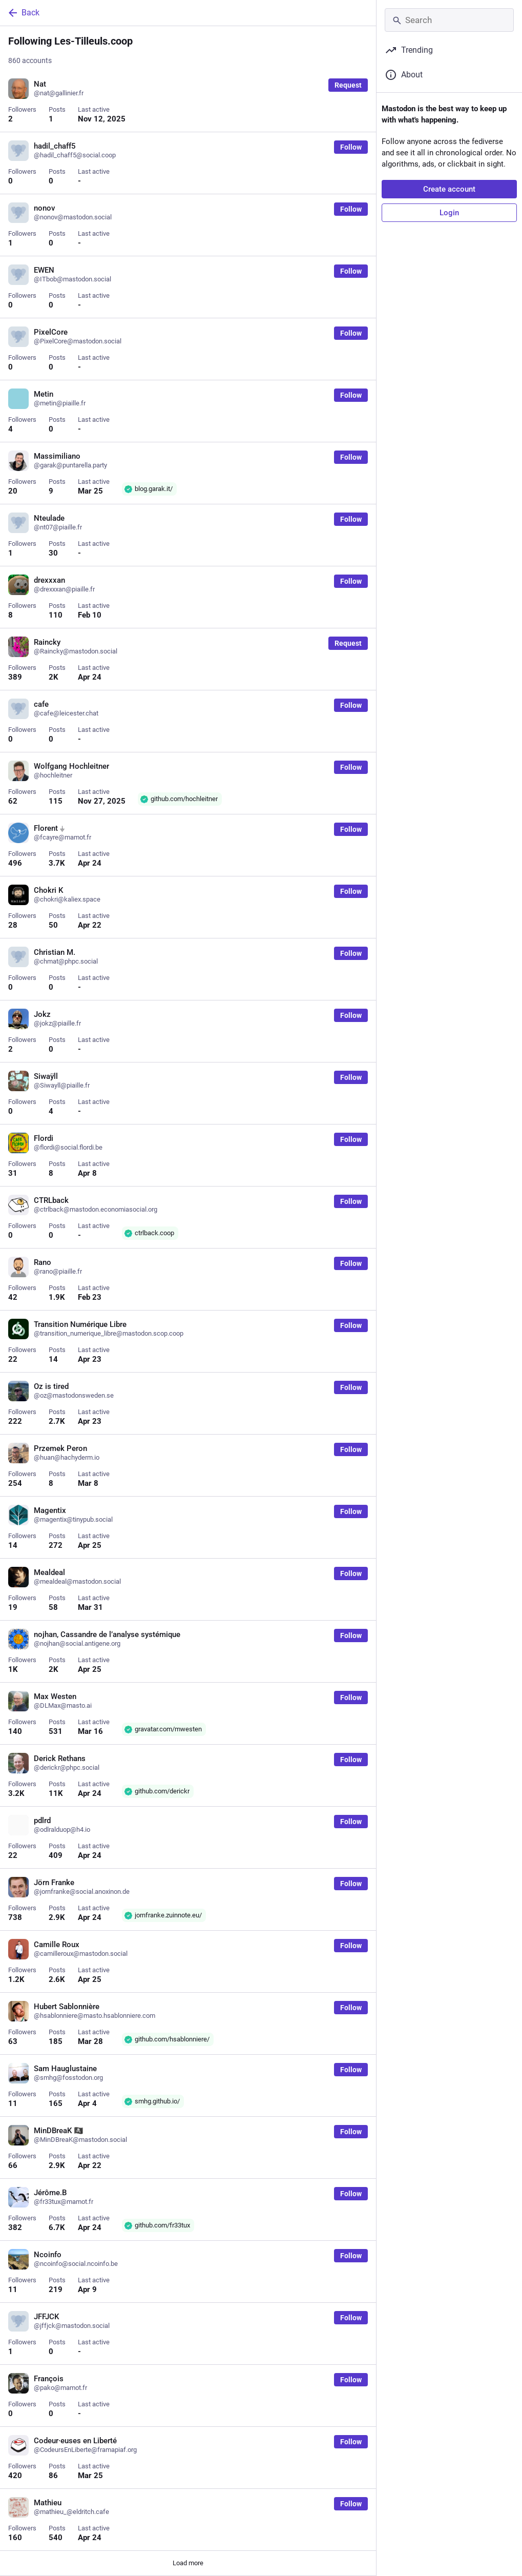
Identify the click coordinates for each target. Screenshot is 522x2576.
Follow (351, 147)
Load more (188, 2563)
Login (449, 212)
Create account (449, 189)
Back (23, 13)
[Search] (449, 20)
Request (348, 85)
